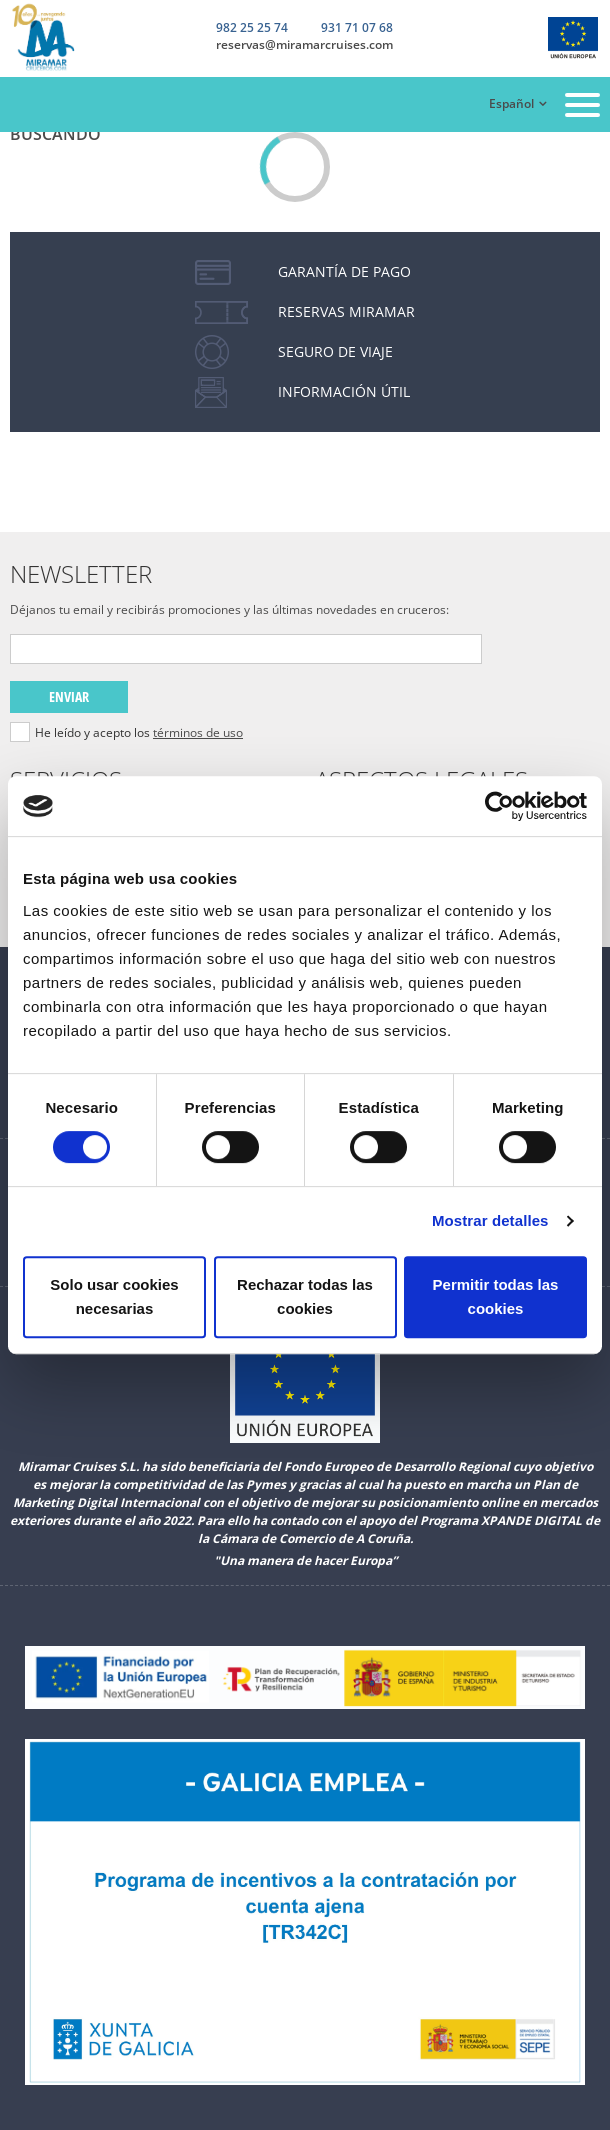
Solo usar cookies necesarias (114, 1296)
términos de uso (198, 732)
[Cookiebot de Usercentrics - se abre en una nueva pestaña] (499, 806)
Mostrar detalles (490, 1220)
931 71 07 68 (357, 29)
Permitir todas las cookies (496, 1296)
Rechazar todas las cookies (305, 1296)
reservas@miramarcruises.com (304, 45)
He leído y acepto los (139, 733)
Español (511, 103)
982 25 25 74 (252, 28)
